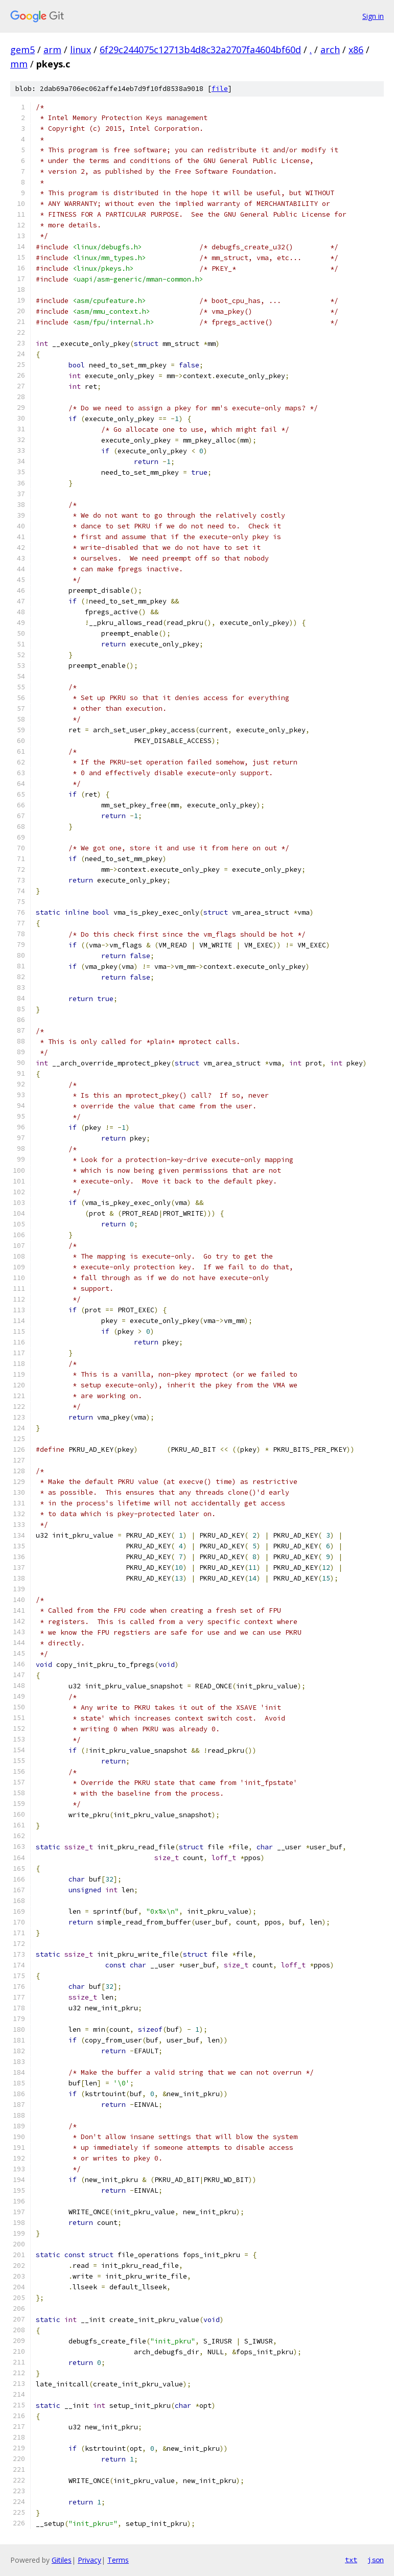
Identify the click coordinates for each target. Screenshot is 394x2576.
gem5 (22, 49)
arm (52, 49)
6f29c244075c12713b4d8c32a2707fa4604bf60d (200, 49)
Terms (118, 2560)
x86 (356, 49)
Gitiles (62, 2560)
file (220, 88)
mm (19, 64)
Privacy (89, 2560)
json (375, 2559)
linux (80, 49)
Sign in (373, 16)
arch (330, 49)
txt (351, 2559)
